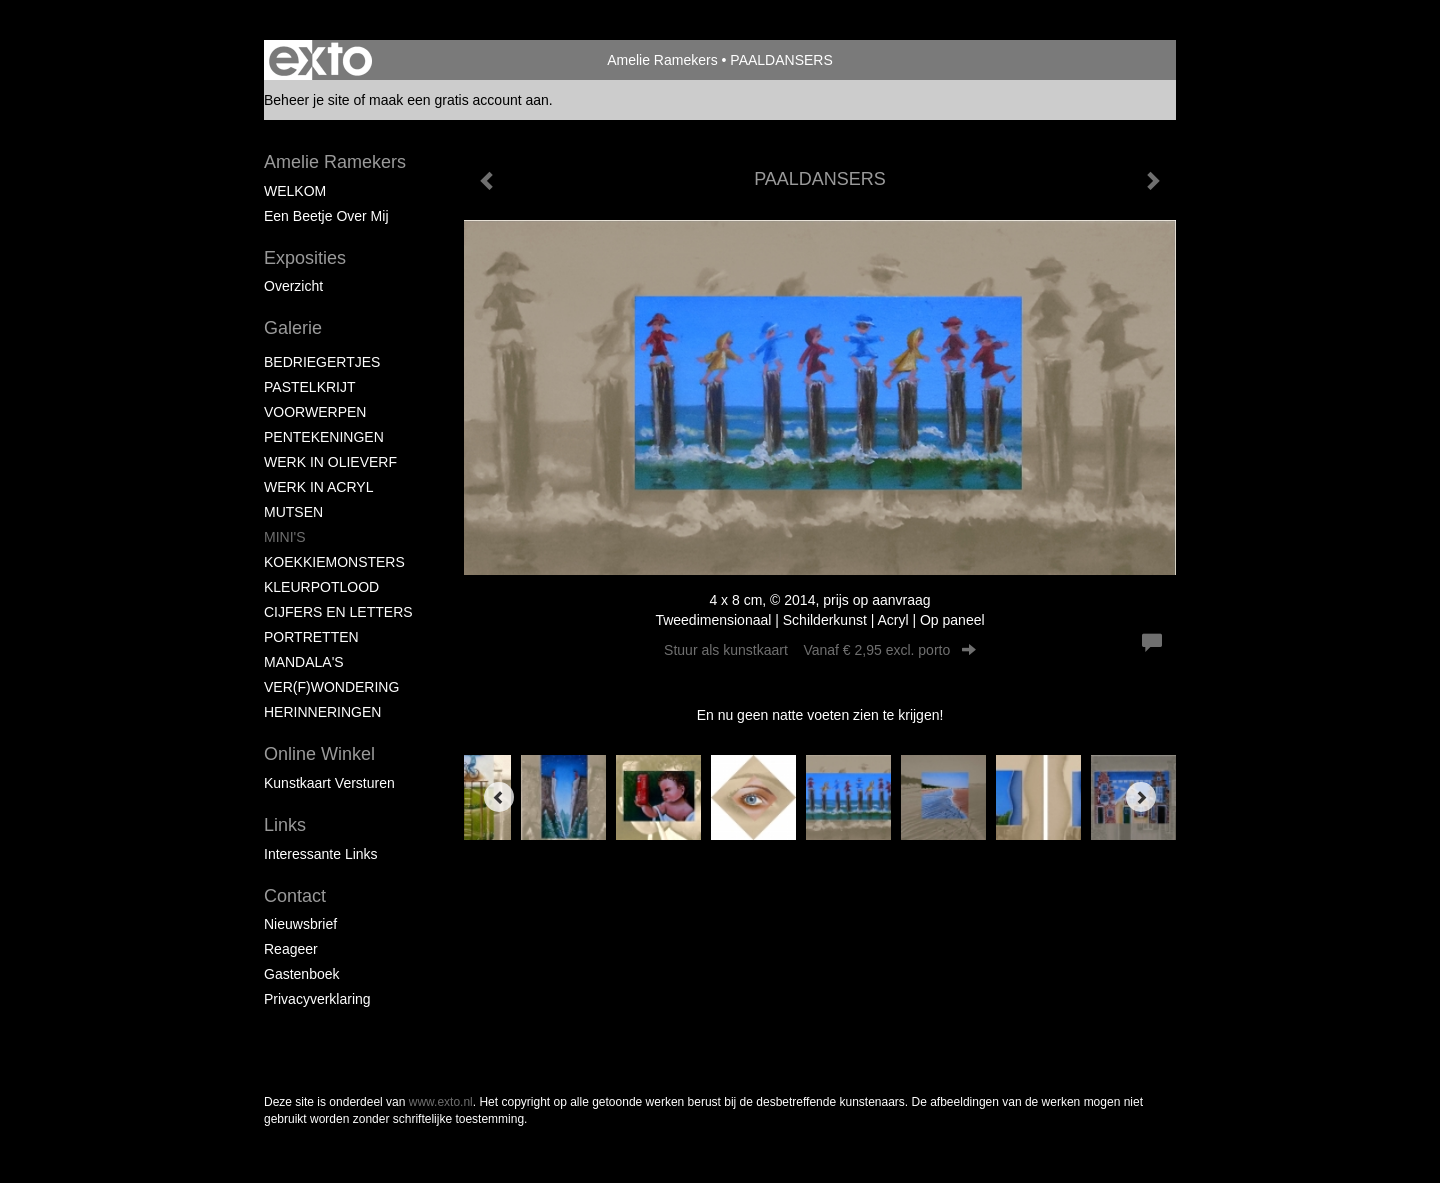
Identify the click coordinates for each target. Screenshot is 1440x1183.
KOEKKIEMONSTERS (334, 562)
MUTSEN (293, 512)
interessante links (321, 854)
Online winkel (319, 754)
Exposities (305, 258)
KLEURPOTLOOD (321, 587)
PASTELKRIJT (310, 387)
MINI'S (285, 537)
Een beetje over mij (326, 216)
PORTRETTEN (311, 637)
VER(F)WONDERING (331, 687)
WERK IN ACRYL (318, 487)
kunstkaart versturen (329, 783)
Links (285, 825)
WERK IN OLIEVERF (330, 462)
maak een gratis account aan (459, 100)
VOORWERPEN (315, 412)
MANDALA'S (304, 662)
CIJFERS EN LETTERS (338, 612)
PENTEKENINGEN (324, 437)
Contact (295, 896)
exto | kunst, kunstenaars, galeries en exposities (320, 60)
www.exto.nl (441, 1102)
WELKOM (295, 191)
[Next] (1141, 797)
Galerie (293, 328)
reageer (291, 949)
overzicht (293, 286)
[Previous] (499, 797)
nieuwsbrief (300, 924)
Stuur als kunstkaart (820, 650)
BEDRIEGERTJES (322, 362)
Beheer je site (307, 100)
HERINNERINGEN (322, 712)
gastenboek (302, 974)
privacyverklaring (317, 999)
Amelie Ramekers (662, 60)
